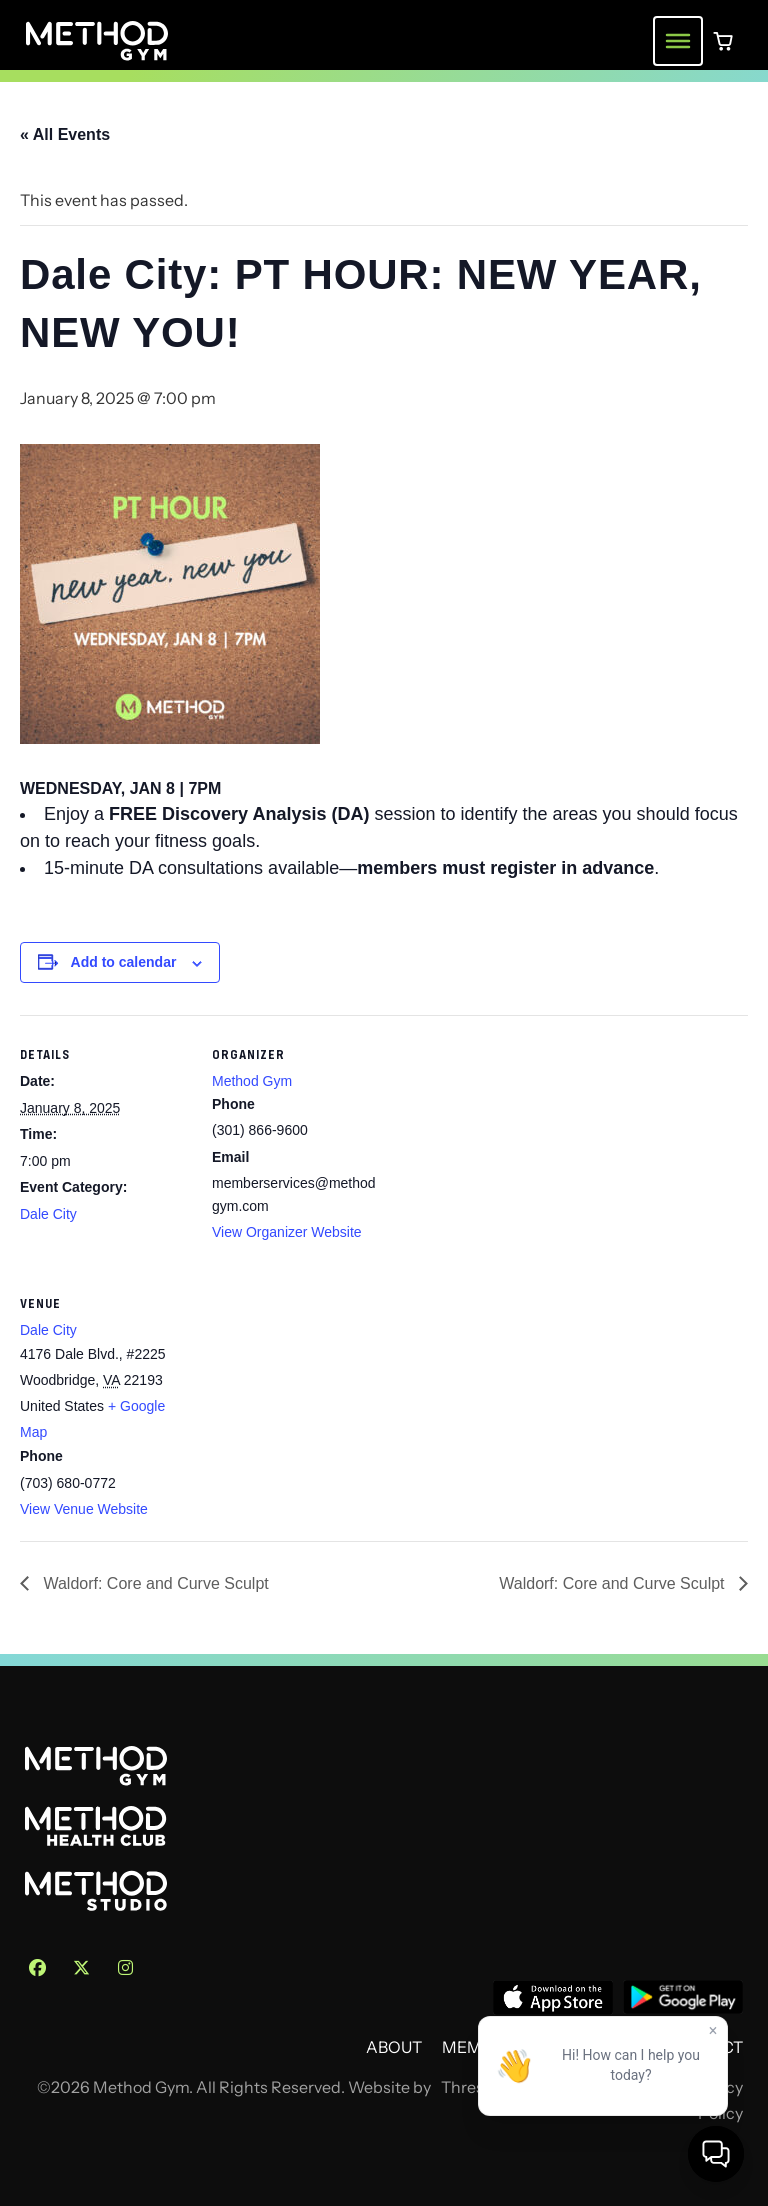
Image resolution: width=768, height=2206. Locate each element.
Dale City (48, 1214)
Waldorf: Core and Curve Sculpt (154, 1583)
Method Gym (252, 1081)
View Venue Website (84, 1509)
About (394, 2047)
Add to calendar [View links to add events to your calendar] (124, 962)
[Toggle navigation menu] (678, 41)
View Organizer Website (287, 1232)
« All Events (65, 134)
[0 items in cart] (723, 41)
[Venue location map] (317, 1401)
